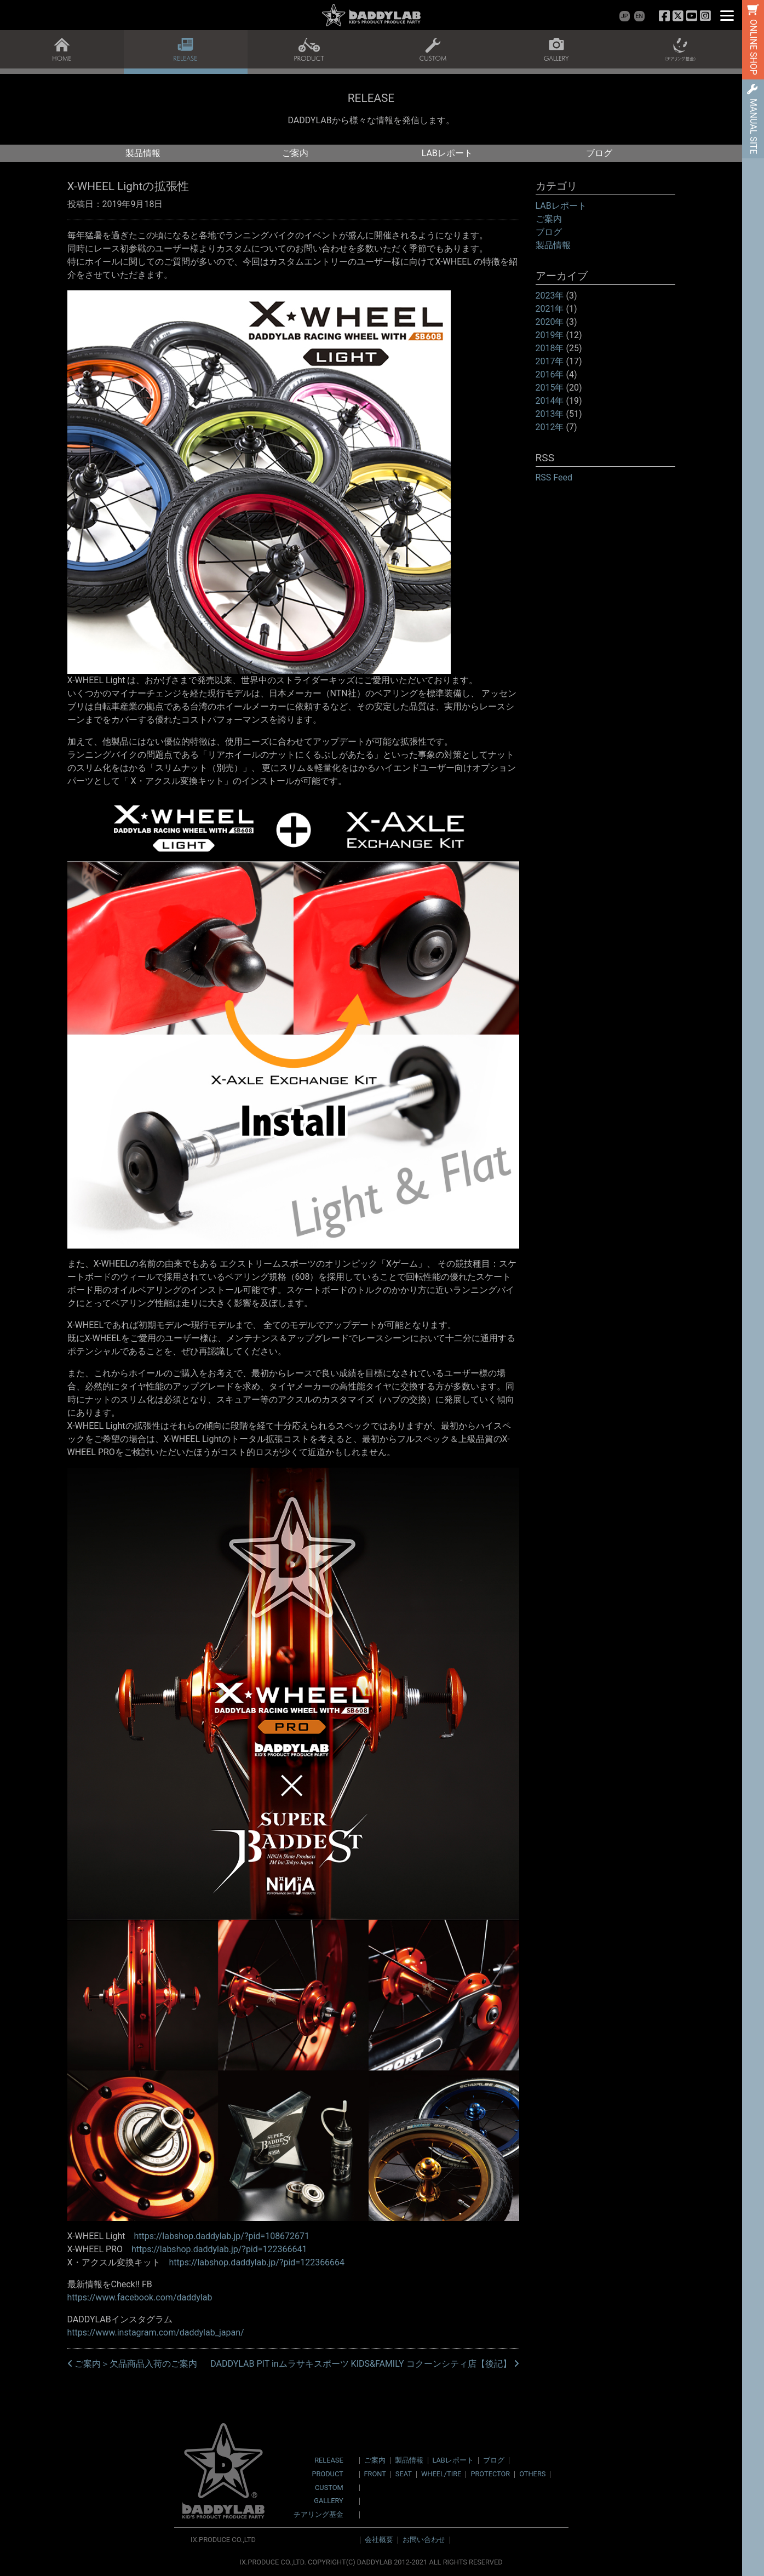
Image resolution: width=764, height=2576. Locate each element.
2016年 (550, 374)
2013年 (550, 414)
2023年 (550, 295)
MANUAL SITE (753, 126)
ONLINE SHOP (753, 47)
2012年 (550, 427)
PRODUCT (327, 2474)
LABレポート (447, 153)
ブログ (599, 153)
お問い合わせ (424, 2539)
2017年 (550, 361)
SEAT (403, 2474)
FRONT (375, 2474)
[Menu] (727, 15)
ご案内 (295, 153)
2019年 (550, 335)
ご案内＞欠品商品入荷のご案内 (132, 2364)
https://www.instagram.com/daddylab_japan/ (155, 2332)
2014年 (550, 401)
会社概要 (379, 2539)
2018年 (550, 348)
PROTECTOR (490, 2474)
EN (639, 16)
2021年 (550, 309)
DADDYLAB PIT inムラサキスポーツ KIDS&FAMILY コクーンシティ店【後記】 (364, 2364)
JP (624, 16)
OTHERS (532, 2474)
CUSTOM (329, 2488)
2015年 (550, 387)
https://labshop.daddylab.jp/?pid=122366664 (257, 2262)
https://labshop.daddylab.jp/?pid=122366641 (219, 2249)
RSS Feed (554, 477)
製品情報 (142, 153)
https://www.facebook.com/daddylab (139, 2297)
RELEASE (328, 2460)
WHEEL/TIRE (441, 2474)
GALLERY (328, 2501)
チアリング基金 (318, 2514)
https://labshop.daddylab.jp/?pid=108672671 (222, 2236)
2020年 (550, 322)
